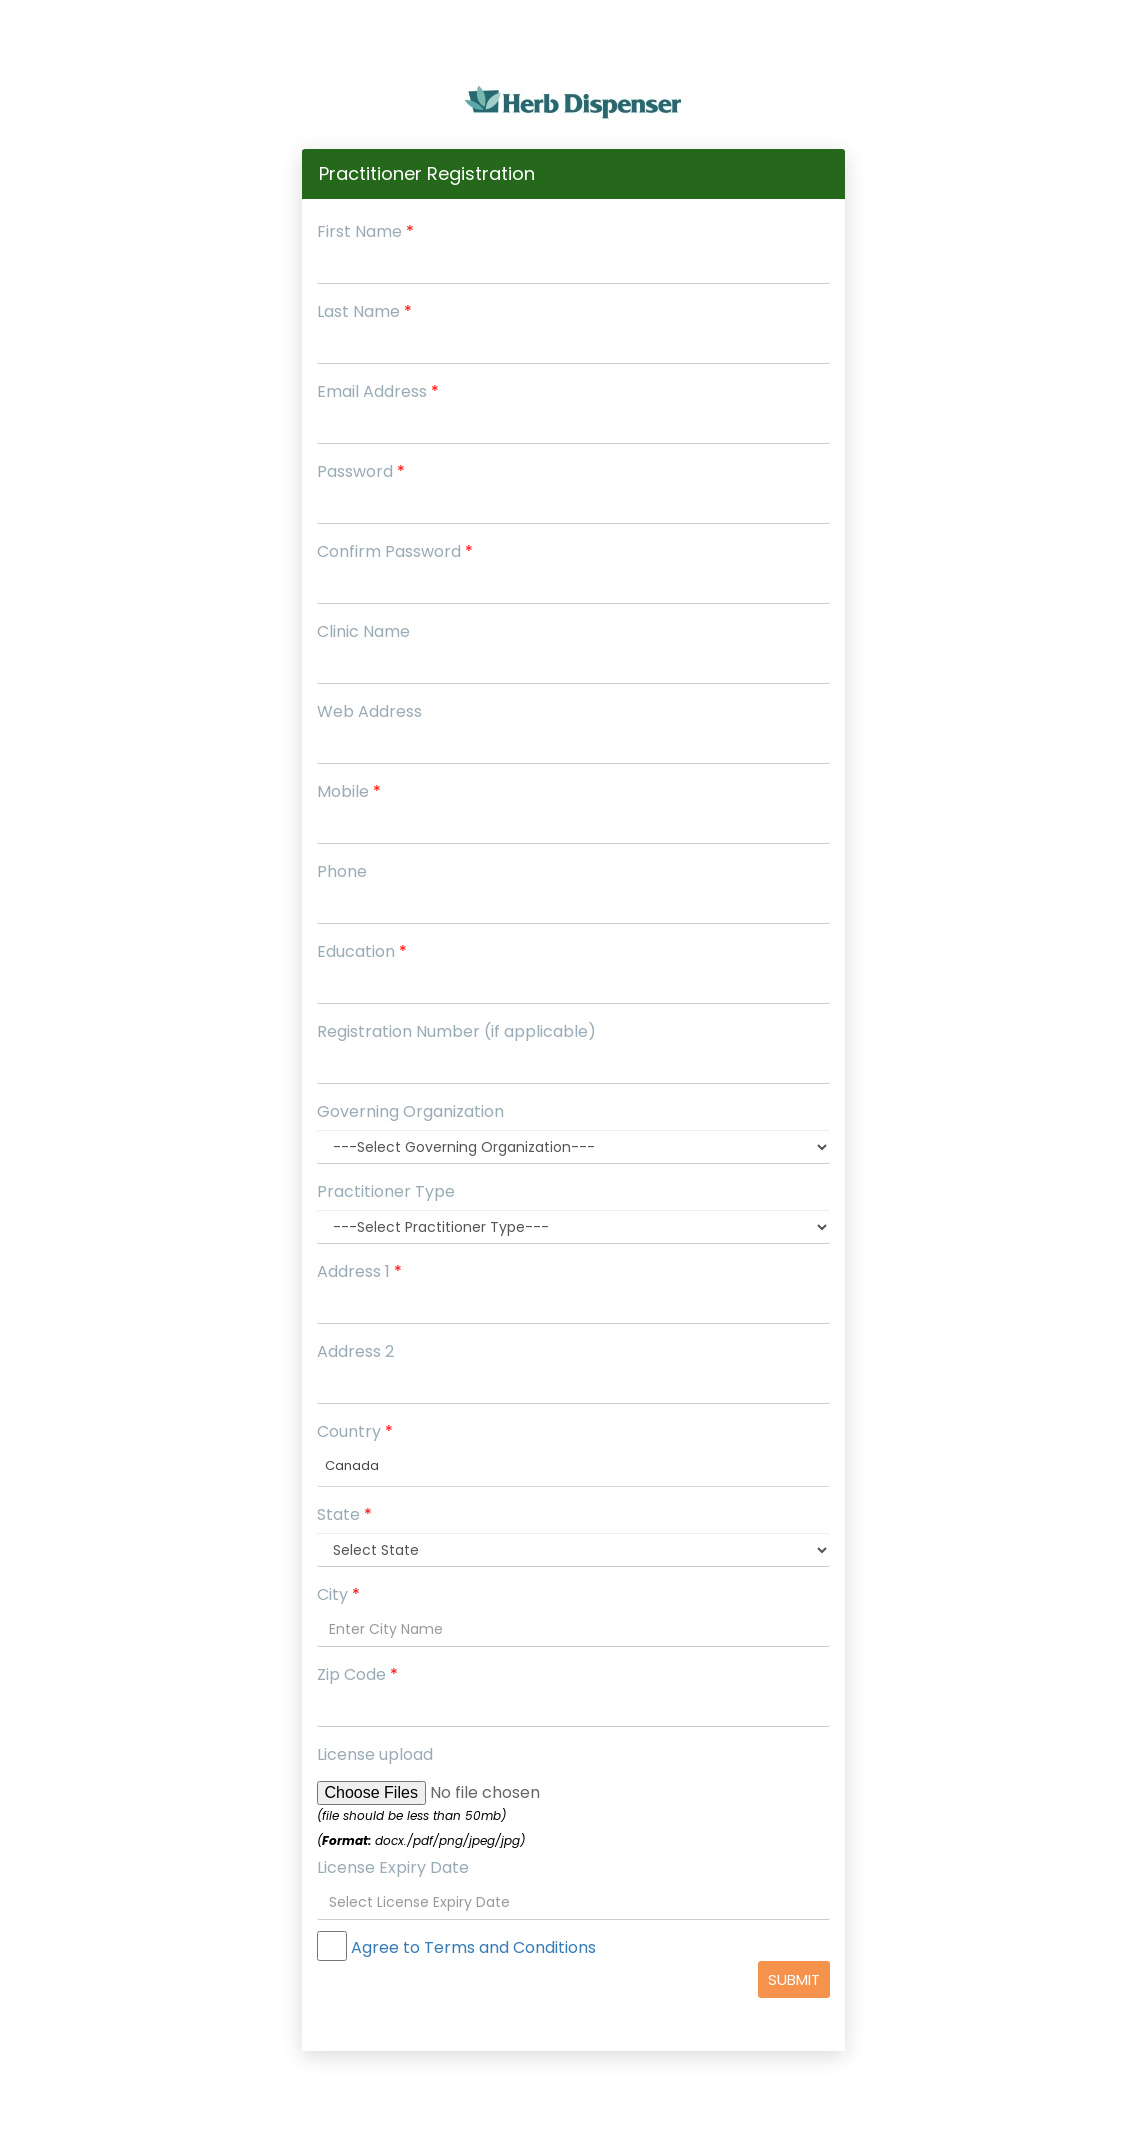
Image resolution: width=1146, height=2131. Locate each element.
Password (361, 471)
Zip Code (357, 1674)
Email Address (378, 391)
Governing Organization (410, 1111)
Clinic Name (363, 631)
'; (573, 1550)
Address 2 (355, 1351)
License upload (375, 1754)
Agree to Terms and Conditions (471, 1947)
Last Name (364, 311)
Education (362, 951)
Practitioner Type (386, 1191)
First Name (365, 231)
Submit (794, 1979)
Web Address (369, 711)
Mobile (349, 791)
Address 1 (359, 1271)
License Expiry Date (393, 1867)
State (344, 1514)
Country (355, 1431)
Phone (342, 871)
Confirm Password (395, 551)
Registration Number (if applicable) (456, 1031)
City (338, 1594)
